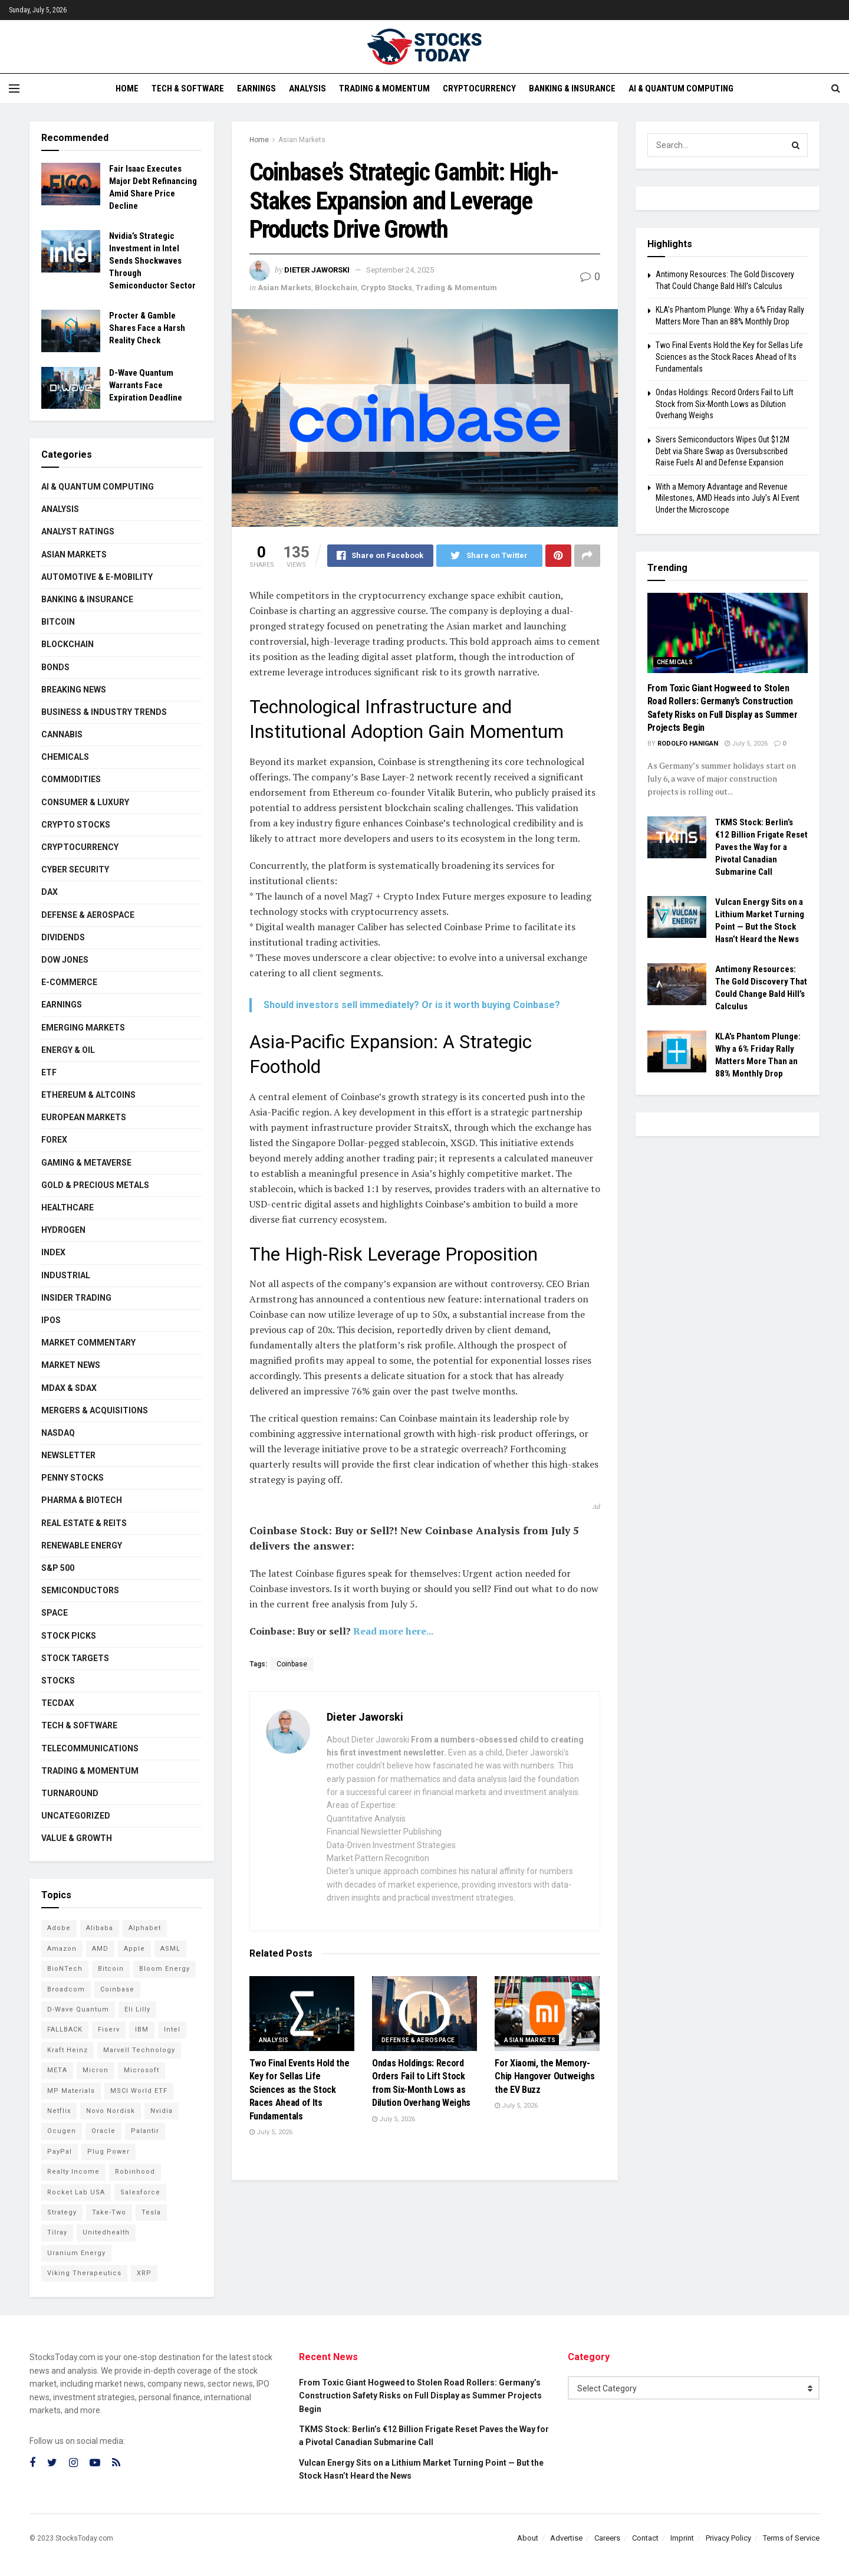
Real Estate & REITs (84, 1523)
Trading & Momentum (384, 88)
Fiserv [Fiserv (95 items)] (109, 2029)
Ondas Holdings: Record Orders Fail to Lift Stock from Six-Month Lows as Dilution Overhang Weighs (725, 404)
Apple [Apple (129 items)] (134, 1948)
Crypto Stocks (386, 287)
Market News (70, 1365)
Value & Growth (76, 1838)
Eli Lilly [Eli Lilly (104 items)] (137, 2009)
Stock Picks (68, 1635)
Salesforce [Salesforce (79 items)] (140, 2192)
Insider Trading (76, 1297)
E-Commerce (69, 982)
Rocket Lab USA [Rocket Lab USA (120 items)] (76, 2192)
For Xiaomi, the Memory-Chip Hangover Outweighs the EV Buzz (545, 2076)
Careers (607, 2538)
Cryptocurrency (479, 88)
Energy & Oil (68, 1050)
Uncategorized (75, 1815)
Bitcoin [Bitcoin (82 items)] (111, 1969)
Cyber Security (75, 869)
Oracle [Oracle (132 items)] (103, 2131)
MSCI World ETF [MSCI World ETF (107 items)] (138, 2091)
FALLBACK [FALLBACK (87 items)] (65, 2029)
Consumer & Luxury (85, 802)
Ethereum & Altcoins (88, 1095)
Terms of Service (791, 2538)
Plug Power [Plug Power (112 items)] (108, 2151)
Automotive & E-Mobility (97, 577)
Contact (645, 2538)
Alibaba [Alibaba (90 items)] (99, 1928)
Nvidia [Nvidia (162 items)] (161, 2111)
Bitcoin (58, 621)
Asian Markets (301, 140)
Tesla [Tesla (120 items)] (151, 2212)
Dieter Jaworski (317, 269)
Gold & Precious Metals (95, 1185)
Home (127, 88)
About (527, 2538)
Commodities (71, 779)
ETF (49, 1072)
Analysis (307, 88)
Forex (54, 1139)
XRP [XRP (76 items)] (144, 2273)
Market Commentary (88, 1342)
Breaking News (73, 689)
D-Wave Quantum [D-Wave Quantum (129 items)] (78, 2009)
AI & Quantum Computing (680, 88)
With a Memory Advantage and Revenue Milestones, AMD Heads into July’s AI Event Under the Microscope (727, 498)
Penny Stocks (72, 1477)
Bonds (55, 667)
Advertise (566, 2538)
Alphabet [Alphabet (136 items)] (145, 1928)
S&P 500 (57, 1568)
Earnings (256, 88)
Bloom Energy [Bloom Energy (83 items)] (164, 1969)
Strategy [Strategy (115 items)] (62, 2212)
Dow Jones (64, 959)
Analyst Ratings (77, 531)
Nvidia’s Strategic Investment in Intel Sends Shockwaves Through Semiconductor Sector (152, 261)
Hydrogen (63, 1230)
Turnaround (69, 1793)
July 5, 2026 (270, 2132)
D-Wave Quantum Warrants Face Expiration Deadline (145, 385)
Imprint (682, 2538)
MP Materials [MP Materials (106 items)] (71, 2091)
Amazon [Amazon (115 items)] (62, 1948)
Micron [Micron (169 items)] (95, 2070)
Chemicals (65, 757)
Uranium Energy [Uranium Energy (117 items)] (76, 2253)
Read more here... (393, 1631)
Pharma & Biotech (81, 1500)
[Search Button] (796, 145)
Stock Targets (75, 1658)
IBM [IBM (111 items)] (142, 2029)
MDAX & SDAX (69, 1388)
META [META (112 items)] (57, 2070)
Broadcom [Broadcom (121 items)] (66, 1989)
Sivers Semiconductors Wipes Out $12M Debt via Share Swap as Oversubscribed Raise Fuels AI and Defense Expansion (722, 451)
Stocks (58, 1680)
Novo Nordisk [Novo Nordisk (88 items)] (110, 2111)
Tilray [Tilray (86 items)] (57, 2232)
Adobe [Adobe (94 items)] (59, 1928)
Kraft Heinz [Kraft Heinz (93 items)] (67, 2050)
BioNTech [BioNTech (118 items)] (65, 1969)
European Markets (83, 1117)
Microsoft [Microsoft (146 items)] (141, 2070)
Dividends (63, 937)
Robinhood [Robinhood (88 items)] (135, 2171)
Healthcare (67, 1207)
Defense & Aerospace (418, 2040)
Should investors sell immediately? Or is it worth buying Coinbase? (412, 1004)
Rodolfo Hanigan (687, 743)
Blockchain (336, 287)
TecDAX (57, 1703)
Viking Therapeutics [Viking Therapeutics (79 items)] (84, 2273)
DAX (49, 892)
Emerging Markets (83, 1027)
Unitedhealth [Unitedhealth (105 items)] (106, 2232)
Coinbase (292, 1664)
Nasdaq (58, 1433)
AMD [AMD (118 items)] (100, 1948)
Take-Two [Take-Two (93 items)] (109, 2212)
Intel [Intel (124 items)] (172, 2029)
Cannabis (62, 734)
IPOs (51, 1320)
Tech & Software (188, 88)
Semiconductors (80, 1590)
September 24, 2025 (400, 269)
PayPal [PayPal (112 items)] (59, 2151)
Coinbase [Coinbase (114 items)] (117, 1989)
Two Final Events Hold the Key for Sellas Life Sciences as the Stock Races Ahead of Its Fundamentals (299, 2089)
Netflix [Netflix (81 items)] (59, 2111)
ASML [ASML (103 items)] (170, 1948)
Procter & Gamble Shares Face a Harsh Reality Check (147, 328)
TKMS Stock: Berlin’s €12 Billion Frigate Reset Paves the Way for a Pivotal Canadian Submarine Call (761, 847)
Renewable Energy (81, 1545)
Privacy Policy (728, 2538)
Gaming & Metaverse (86, 1162)
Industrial (65, 1275)
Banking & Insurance (572, 88)
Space (54, 1612)
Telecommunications (90, 1748)
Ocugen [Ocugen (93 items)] (61, 2131)
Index (53, 1252)
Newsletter (68, 1455)
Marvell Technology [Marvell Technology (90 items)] (139, 2050)
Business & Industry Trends (104, 712)
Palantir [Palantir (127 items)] (145, 2131)
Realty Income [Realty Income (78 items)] (73, 2171)
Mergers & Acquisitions (94, 1410)
